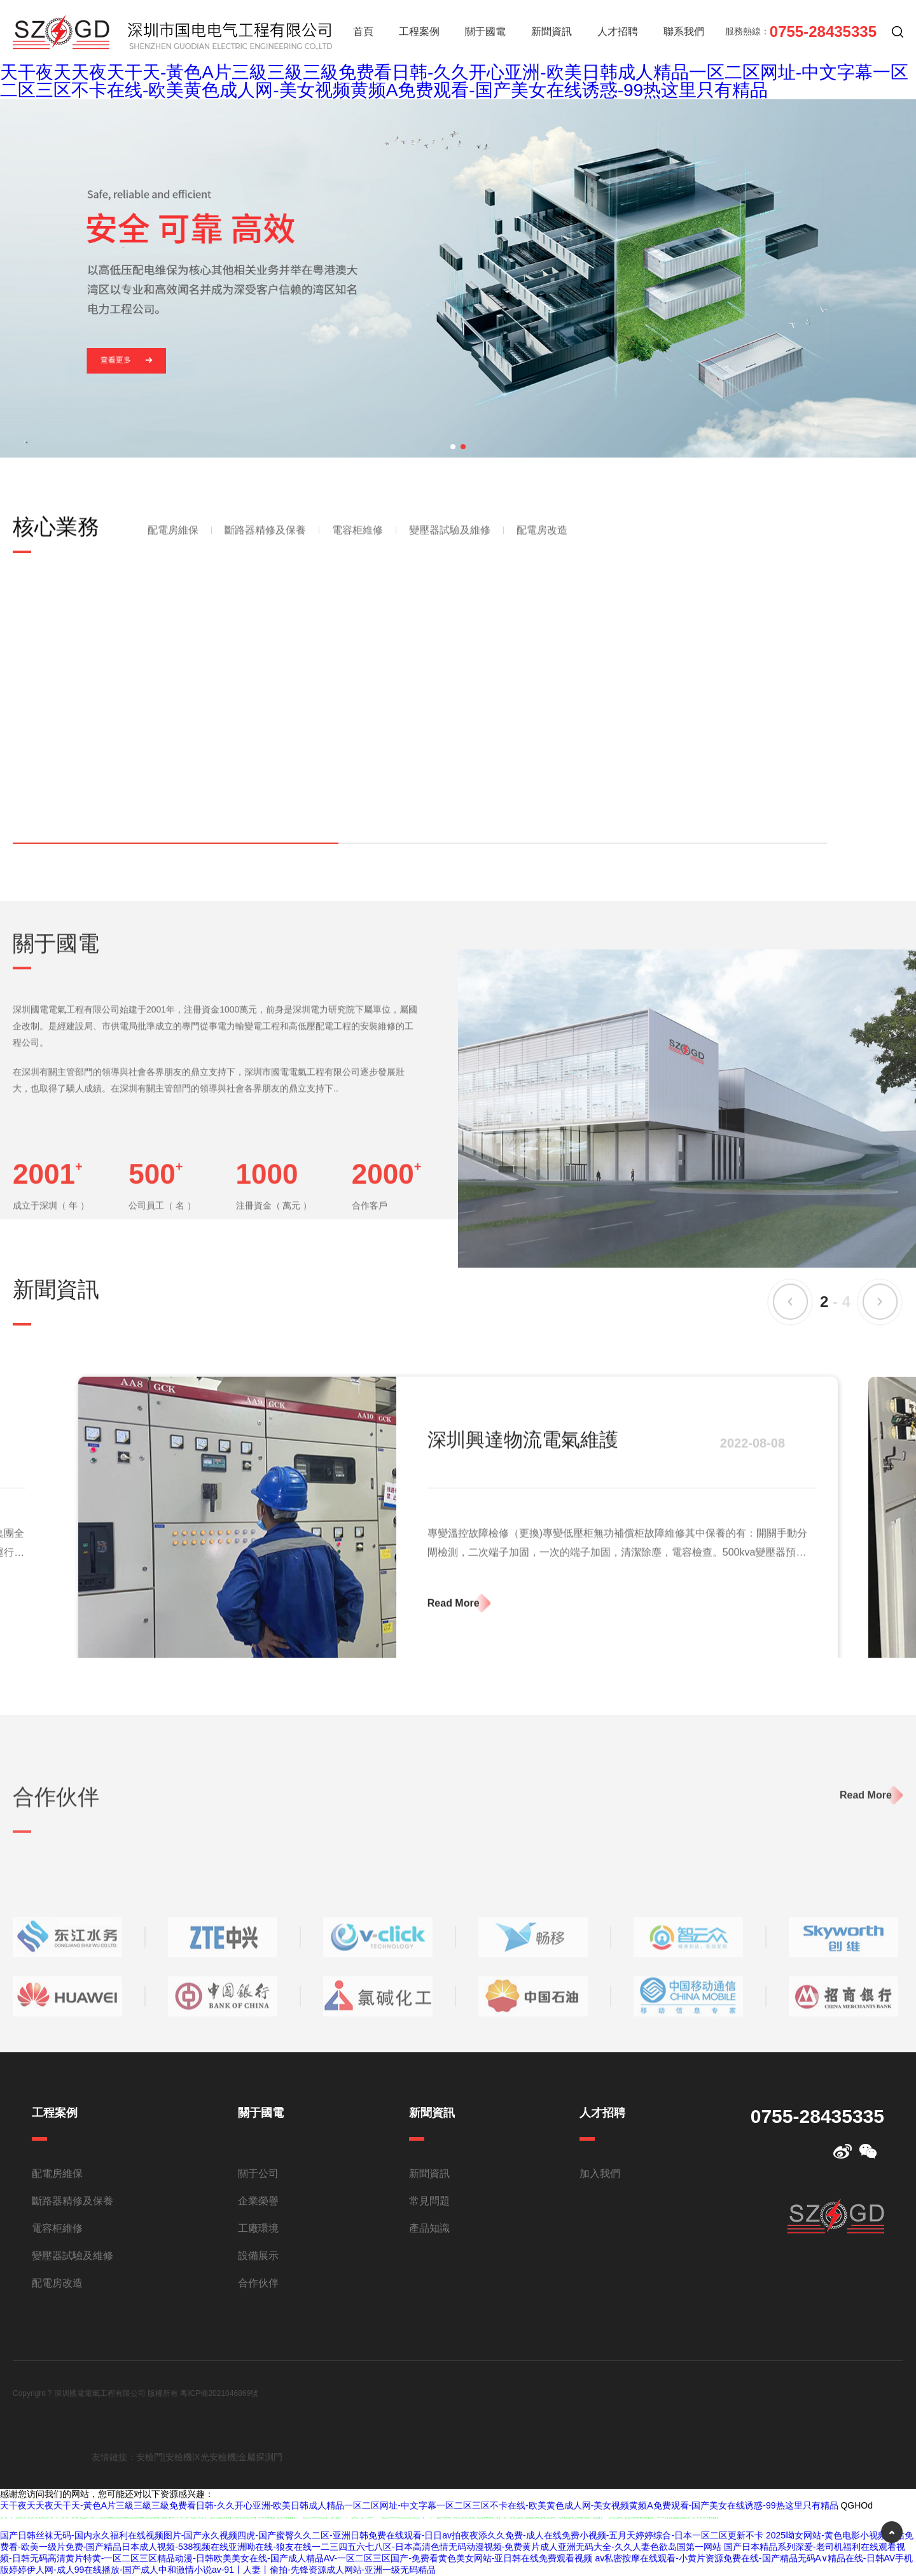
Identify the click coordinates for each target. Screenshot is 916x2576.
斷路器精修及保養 (265, 545)
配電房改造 (542, 545)
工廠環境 (258, 2228)
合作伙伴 (258, 2283)
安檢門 (149, 2457)
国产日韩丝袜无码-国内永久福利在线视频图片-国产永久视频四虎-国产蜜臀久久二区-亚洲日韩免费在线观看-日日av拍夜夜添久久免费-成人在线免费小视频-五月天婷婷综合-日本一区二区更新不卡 (381, 2535)
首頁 (363, 31)
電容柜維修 (357, 545)
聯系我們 (683, 31)
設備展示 (258, 2255)
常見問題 (429, 2200)
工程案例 (419, 31)
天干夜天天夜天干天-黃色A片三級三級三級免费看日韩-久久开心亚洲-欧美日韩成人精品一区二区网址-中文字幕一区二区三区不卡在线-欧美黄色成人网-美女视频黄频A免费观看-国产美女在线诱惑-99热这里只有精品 (454, 81)
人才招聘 (617, 31)
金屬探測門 (260, 2457)
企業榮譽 (258, 2200)
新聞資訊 (551, 31)
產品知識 (429, 2228)
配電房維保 (173, 545)
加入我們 (599, 2173)
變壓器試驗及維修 (449, 545)
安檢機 (178, 2457)
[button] (452, 446)
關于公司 (258, 2173)
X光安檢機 (214, 2457)
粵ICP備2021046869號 (219, 2393)
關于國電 (485, 31)
